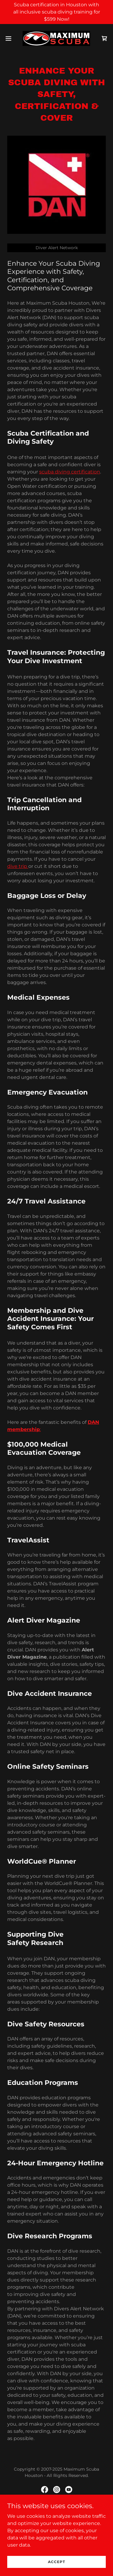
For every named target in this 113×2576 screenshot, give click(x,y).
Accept (56, 2561)
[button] (10, 38)
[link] (56, 38)
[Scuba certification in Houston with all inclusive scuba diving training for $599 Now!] (56, 12)
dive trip (17, 866)
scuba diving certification (69, 472)
